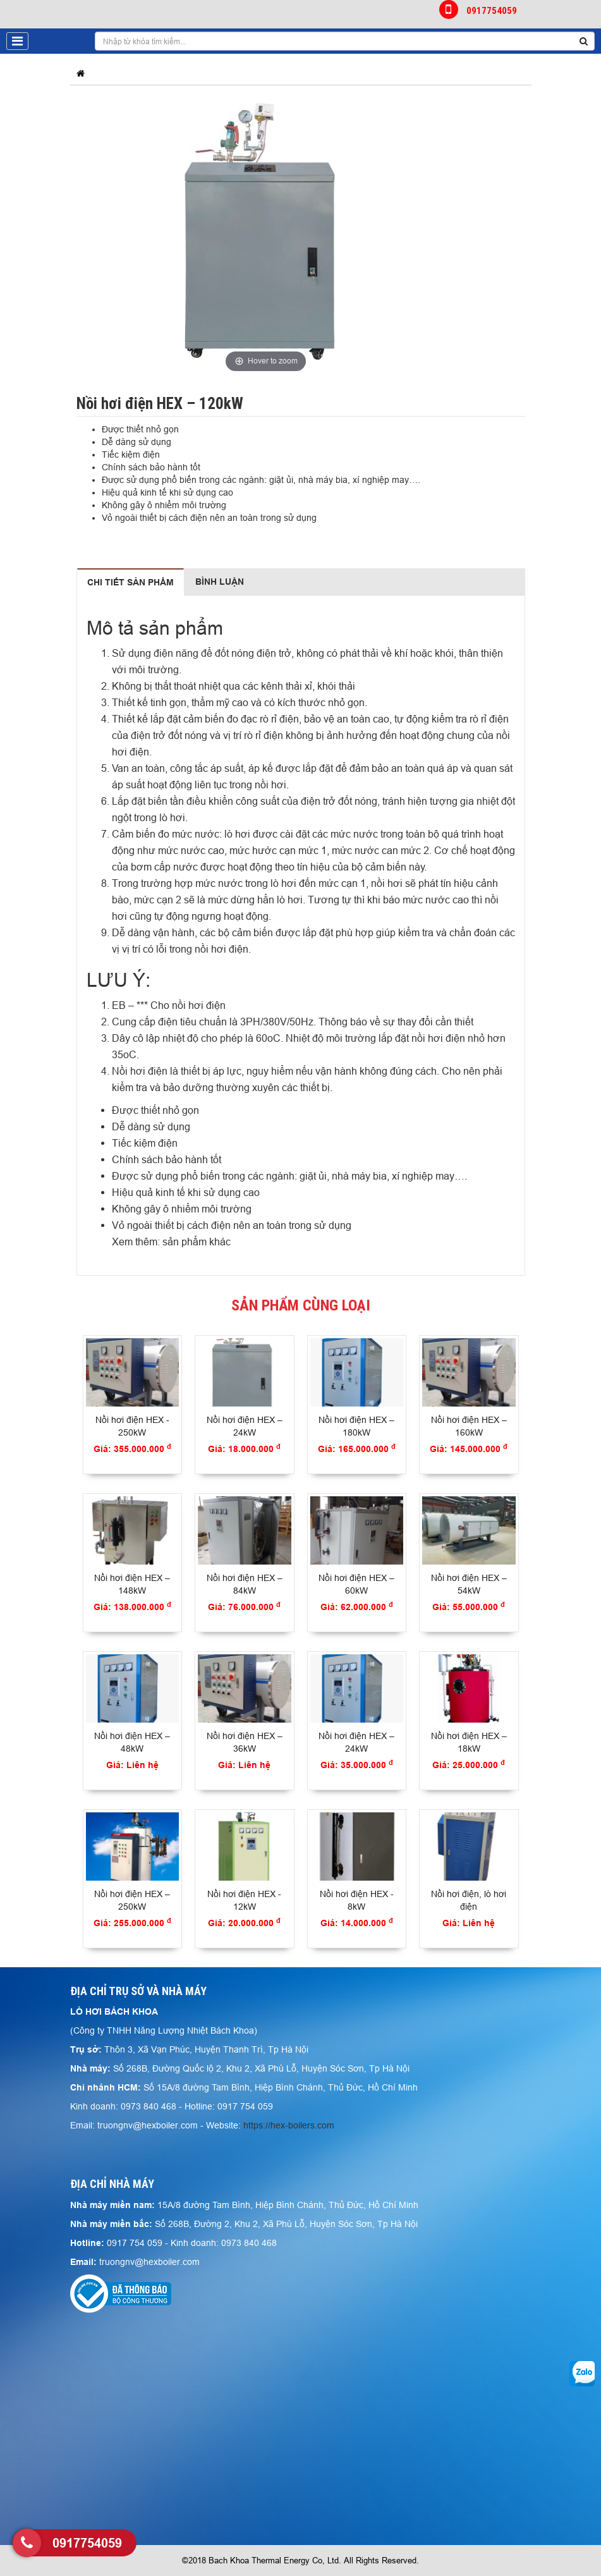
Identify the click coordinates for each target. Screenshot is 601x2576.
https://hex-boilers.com (288, 2125)
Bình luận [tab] (219, 582)
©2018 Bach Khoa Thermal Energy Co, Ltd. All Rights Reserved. (300, 2560)
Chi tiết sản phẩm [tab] (130, 582)
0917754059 (479, 9)
